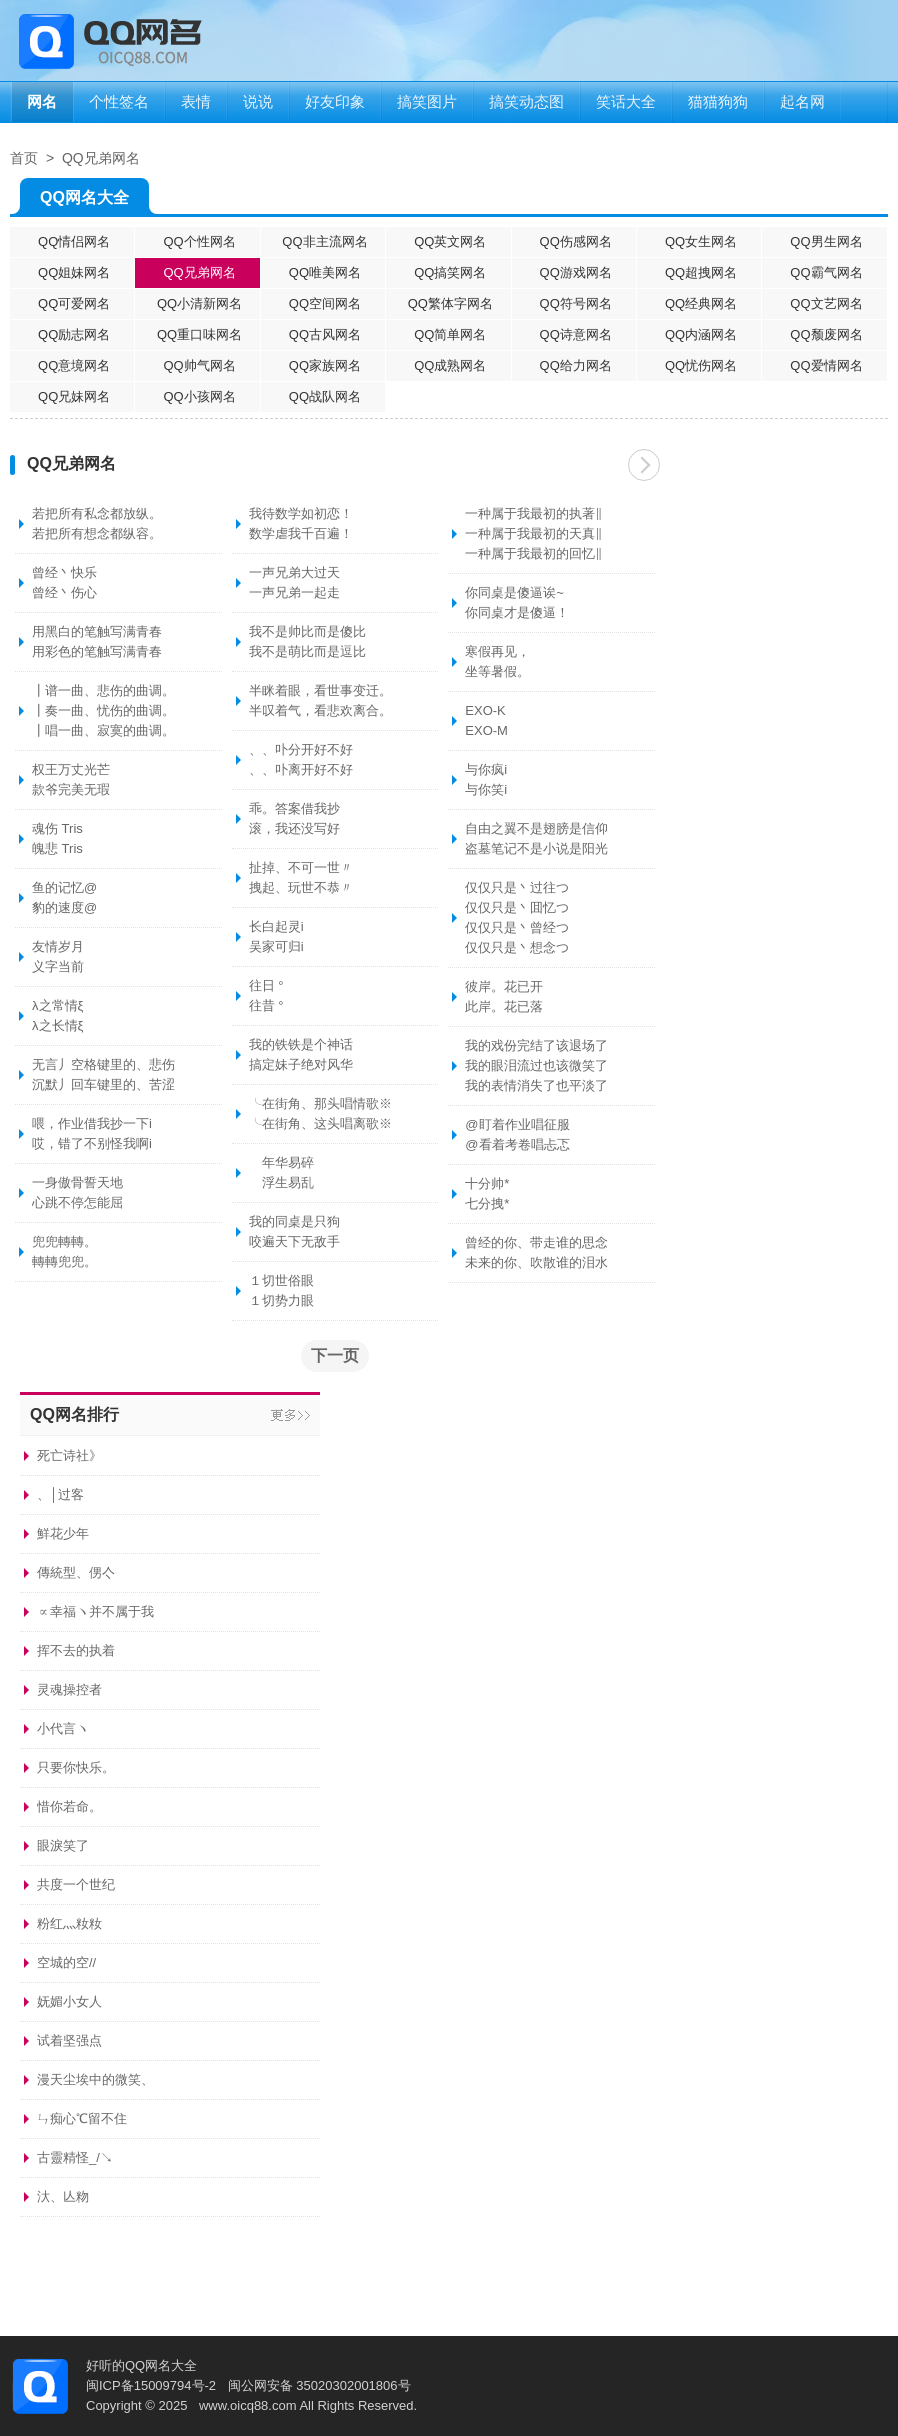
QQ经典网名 (701, 303)
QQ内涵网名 (701, 334)
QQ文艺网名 (826, 303)
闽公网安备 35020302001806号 (319, 2385)
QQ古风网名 (325, 334)
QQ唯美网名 (325, 272)
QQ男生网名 (826, 241)
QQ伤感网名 (576, 241)
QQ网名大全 (84, 201)
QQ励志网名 (74, 334)
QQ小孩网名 (199, 396)
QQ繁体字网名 (450, 303)
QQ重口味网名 (199, 334)
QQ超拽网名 (701, 272)
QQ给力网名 (576, 365)
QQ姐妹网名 (74, 272)
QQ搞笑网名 (450, 272)
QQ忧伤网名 (701, 365)
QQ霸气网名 (826, 272)
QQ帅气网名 (199, 365)
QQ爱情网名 (826, 365)
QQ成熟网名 (450, 365)
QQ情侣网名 (74, 241)
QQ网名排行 (74, 1414)
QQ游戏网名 (576, 272)
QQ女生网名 (701, 241)
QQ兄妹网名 (74, 396)
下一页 (644, 465)
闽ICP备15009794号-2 (151, 2385)
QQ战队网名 (325, 396)
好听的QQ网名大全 (141, 2365)
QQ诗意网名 (576, 334)
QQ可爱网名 (74, 303)
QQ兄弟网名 (101, 158)
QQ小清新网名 (199, 303)
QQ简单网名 (450, 334)
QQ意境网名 (74, 365)
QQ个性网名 (199, 241)
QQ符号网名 (576, 303)
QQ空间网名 (325, 303)
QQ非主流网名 (324, 241)
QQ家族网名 (325, 365)
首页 (24, 158)
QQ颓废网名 (826, 334)
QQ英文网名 (450, 241)
